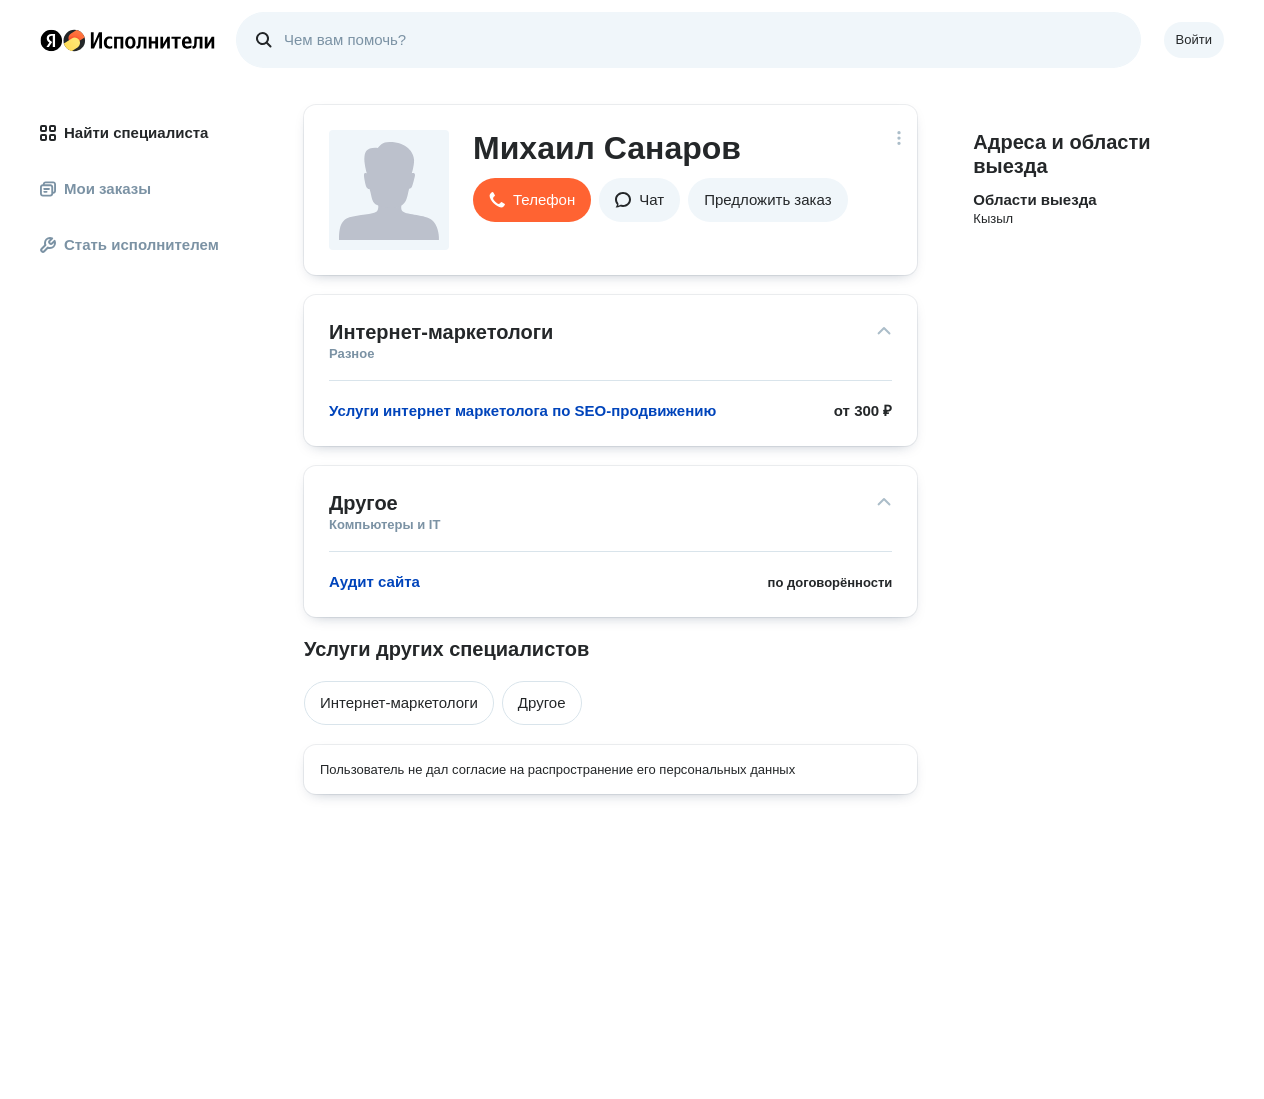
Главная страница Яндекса (51, 40)
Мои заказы (95, 188)
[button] (532, 200)
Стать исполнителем (129, 244)
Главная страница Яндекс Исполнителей (128, 40)
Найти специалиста (124, 132)
